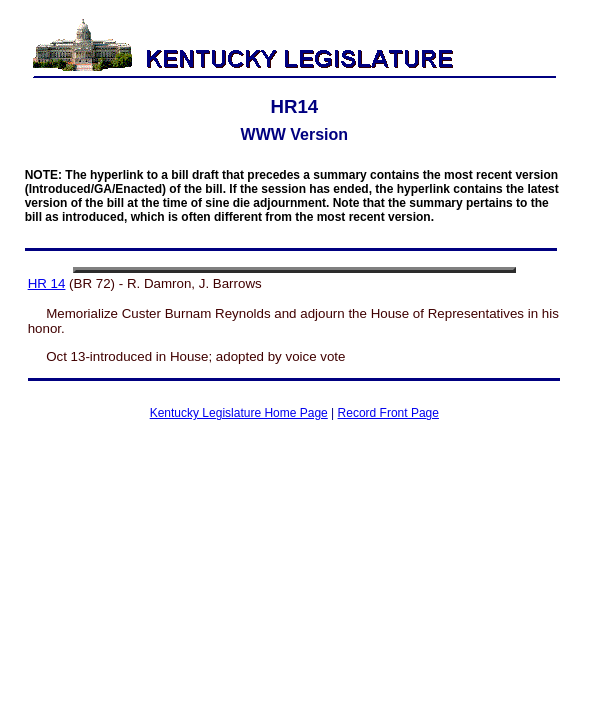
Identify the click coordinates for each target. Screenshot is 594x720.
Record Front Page (388, 413)
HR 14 (47, 283)
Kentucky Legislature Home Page (239, 413)
